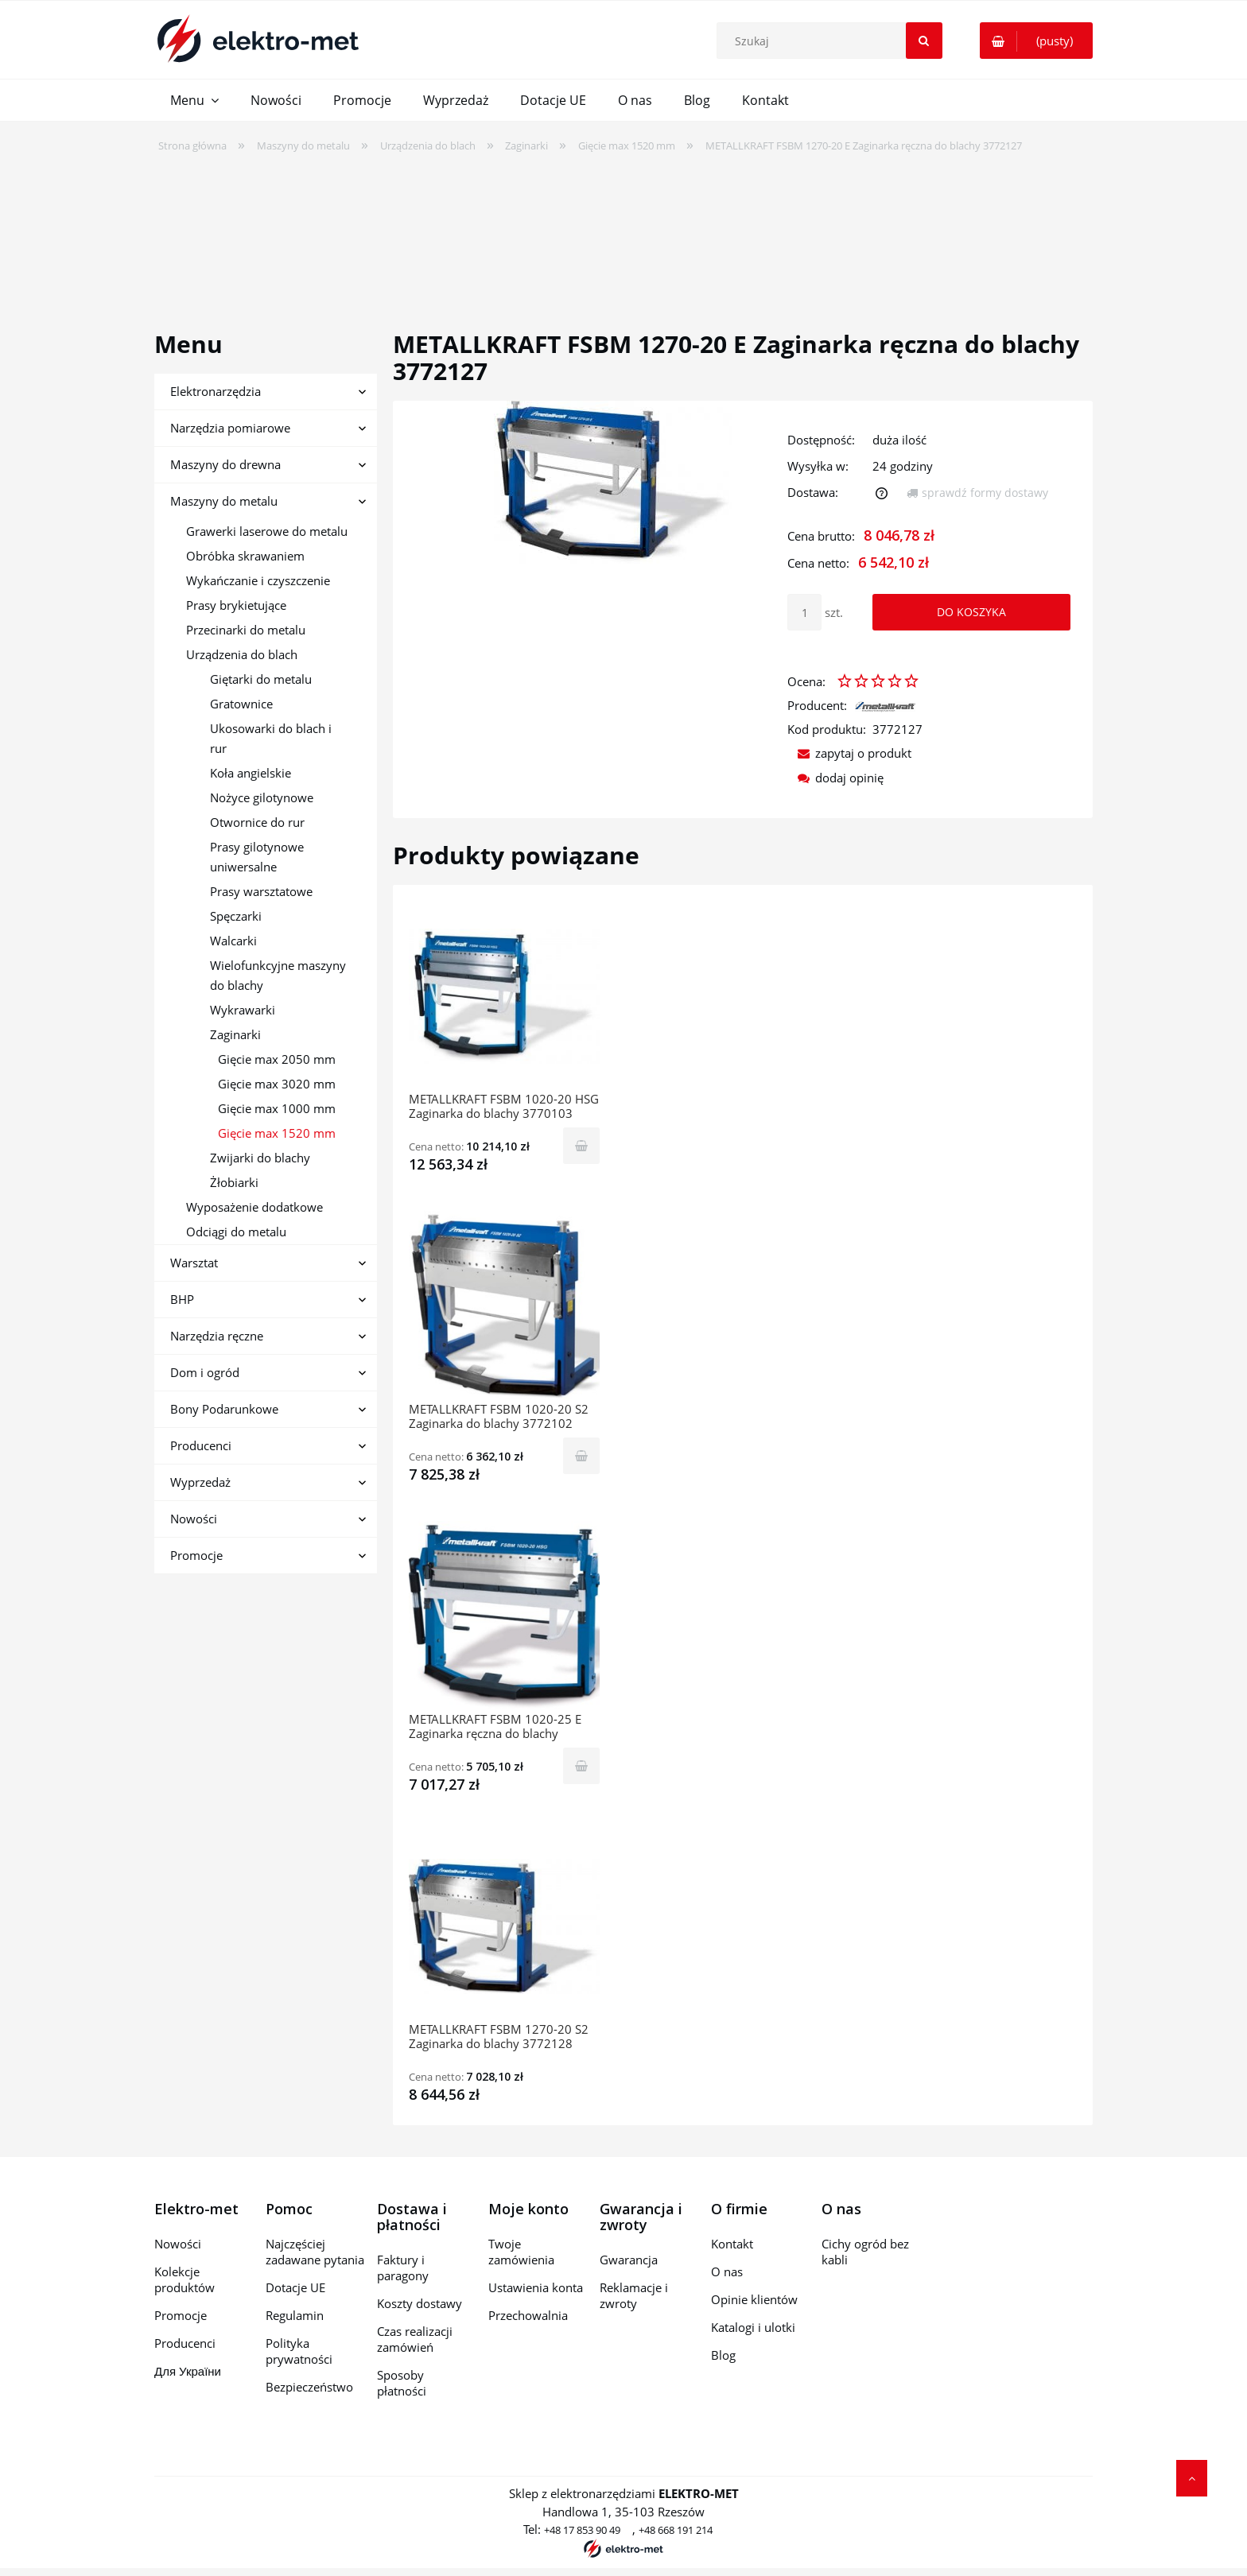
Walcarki (233, 941)
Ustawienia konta (535, 2287)
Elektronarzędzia (215, 391)
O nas (727, 2271)
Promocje (196, 1555)
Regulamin (295, 2315)
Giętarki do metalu (261, 679)
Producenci (200, 1445)
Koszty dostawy (419, 2303)
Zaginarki (235, 1034)
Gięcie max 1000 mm (277, 1108)
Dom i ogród (204, 1372)
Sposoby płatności (401, 2383)
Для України (187, 2371)
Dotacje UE (295, 2287)
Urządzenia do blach (241, 654)
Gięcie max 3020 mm (277, 1084)
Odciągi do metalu (236, 1232)
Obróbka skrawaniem (245, 556)
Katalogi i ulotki (753, 2327)
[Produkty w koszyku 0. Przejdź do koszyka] (1036, 40)
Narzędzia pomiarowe (230, 428)
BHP (182, 1299)
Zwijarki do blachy (260, 1158)
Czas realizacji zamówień (415, 2339)
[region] (623, 231)
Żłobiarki (234, 1182)
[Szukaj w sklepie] (832, 40)
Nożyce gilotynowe (261, 797)
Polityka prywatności (299, 2351)
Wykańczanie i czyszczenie (258, 580)
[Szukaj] (924, 40)
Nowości (193, 1519)
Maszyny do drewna (225, 464)
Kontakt (732, 2244)
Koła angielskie (250, 773)
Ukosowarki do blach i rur (271, 738)
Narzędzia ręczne (216, 1336)
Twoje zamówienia (521, 2252)
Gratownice (241, 704)
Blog (723, 2355)
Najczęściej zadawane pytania (315, 2252)
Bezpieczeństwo (309, 2387)
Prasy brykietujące (236, 605)
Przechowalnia (528, 2315)
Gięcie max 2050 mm (277, 1059)
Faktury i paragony (403, 2267)
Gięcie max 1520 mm (277, 1133)
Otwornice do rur (257, 822)
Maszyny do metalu (224, 501)
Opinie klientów (754, 2299)
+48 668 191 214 (676, 2530)
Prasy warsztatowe (261, 891)
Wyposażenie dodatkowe (254, 1207)
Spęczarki (236, 916)
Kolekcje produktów (184, 2279)
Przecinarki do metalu (245, 630)
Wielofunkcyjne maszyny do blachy (278, 975)
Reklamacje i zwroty (634, 2295)
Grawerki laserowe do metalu (267, 531)
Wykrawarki (242, 1010)
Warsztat (194, 1263)
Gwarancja (629, 2260)
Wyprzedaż (200, 1482)
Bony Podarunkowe (224, 1409)
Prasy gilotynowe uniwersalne (257, 857)
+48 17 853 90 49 (582, 2530)
